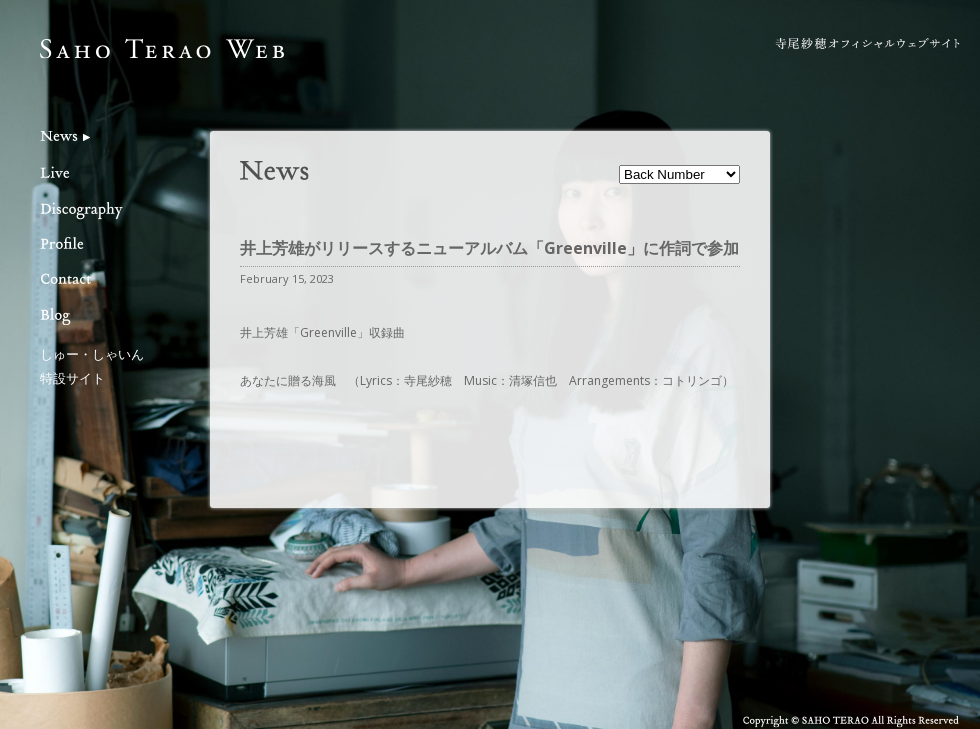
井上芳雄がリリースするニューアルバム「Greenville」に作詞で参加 (489, 248)
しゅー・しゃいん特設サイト (92, 365)
